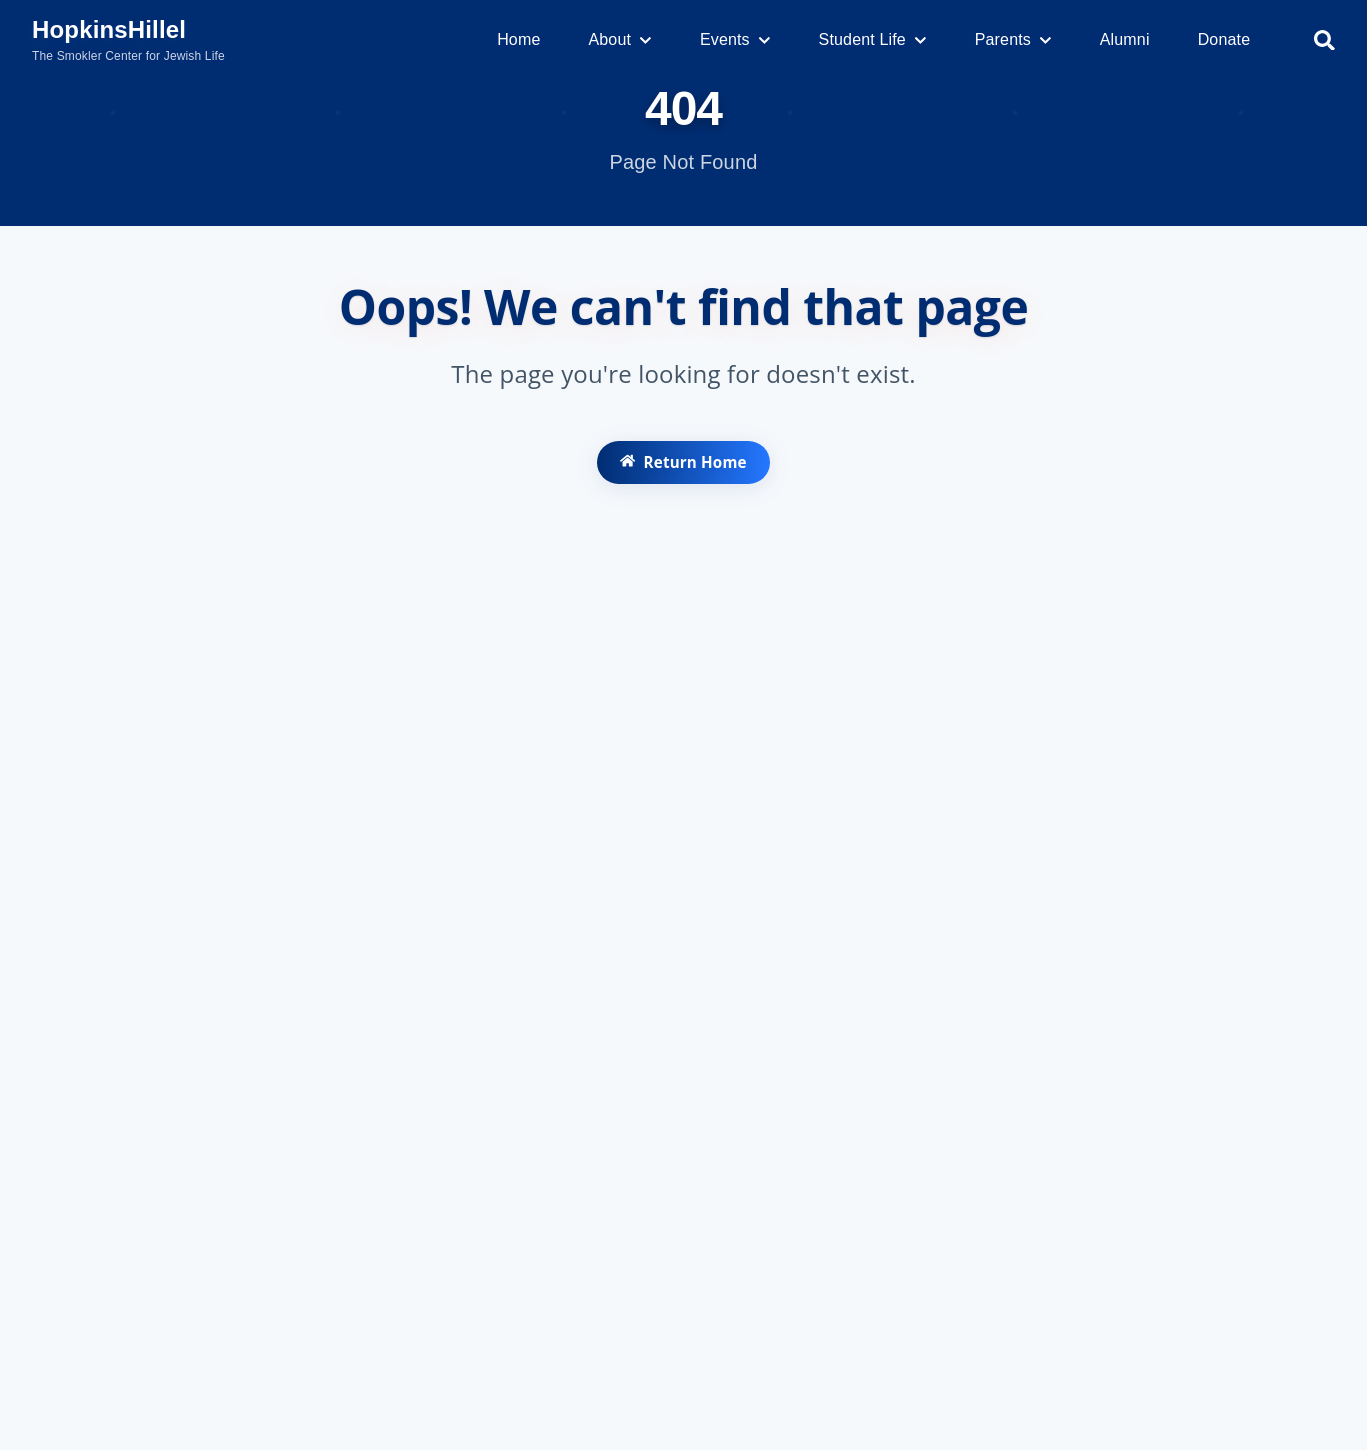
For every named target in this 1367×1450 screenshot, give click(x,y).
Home (518, 39)
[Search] (1324, 40)
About (619, 39)
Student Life (873, 39)
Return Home (683, 470)
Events (735, 39)
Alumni (1125, 39)
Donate (1224, 39)
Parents (1013, 39)
